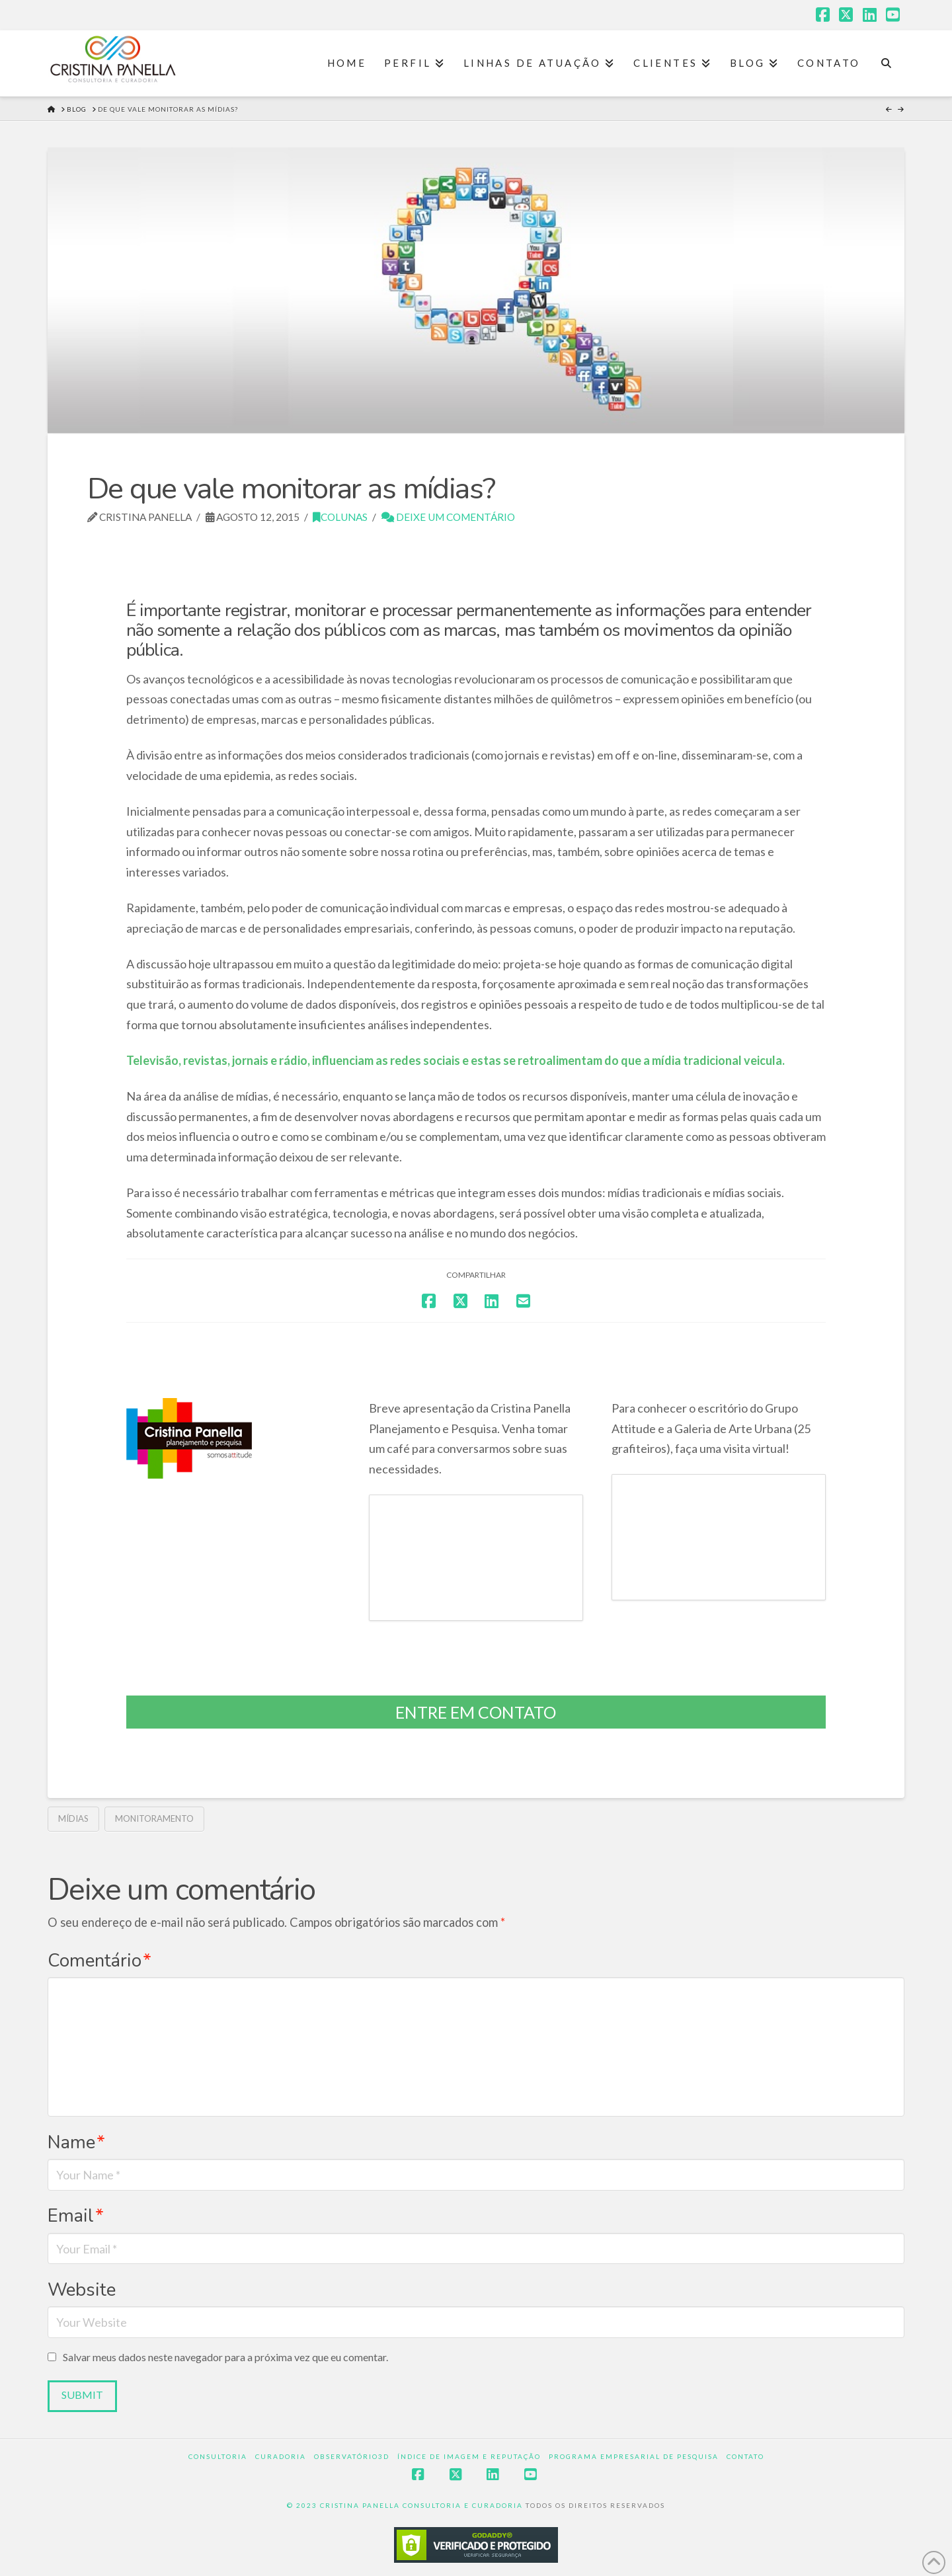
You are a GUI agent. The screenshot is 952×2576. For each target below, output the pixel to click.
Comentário (99, 1960)
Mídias (73, 1818)
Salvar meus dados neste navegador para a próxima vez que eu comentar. (225, 2357)
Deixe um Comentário (448, 517)
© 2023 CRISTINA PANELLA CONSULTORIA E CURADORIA (406, 2505)
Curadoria (280, 2456)
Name (76, 2142)
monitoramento (154, 1818)
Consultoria (217, 2456)
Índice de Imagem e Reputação (469, 2456)
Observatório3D (351, 2456)
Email (76, 2215)
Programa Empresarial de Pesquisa (634, 2456)
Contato (745, 2456)
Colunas (340, 517)
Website (82, 2289)
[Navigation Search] (886, 63)
